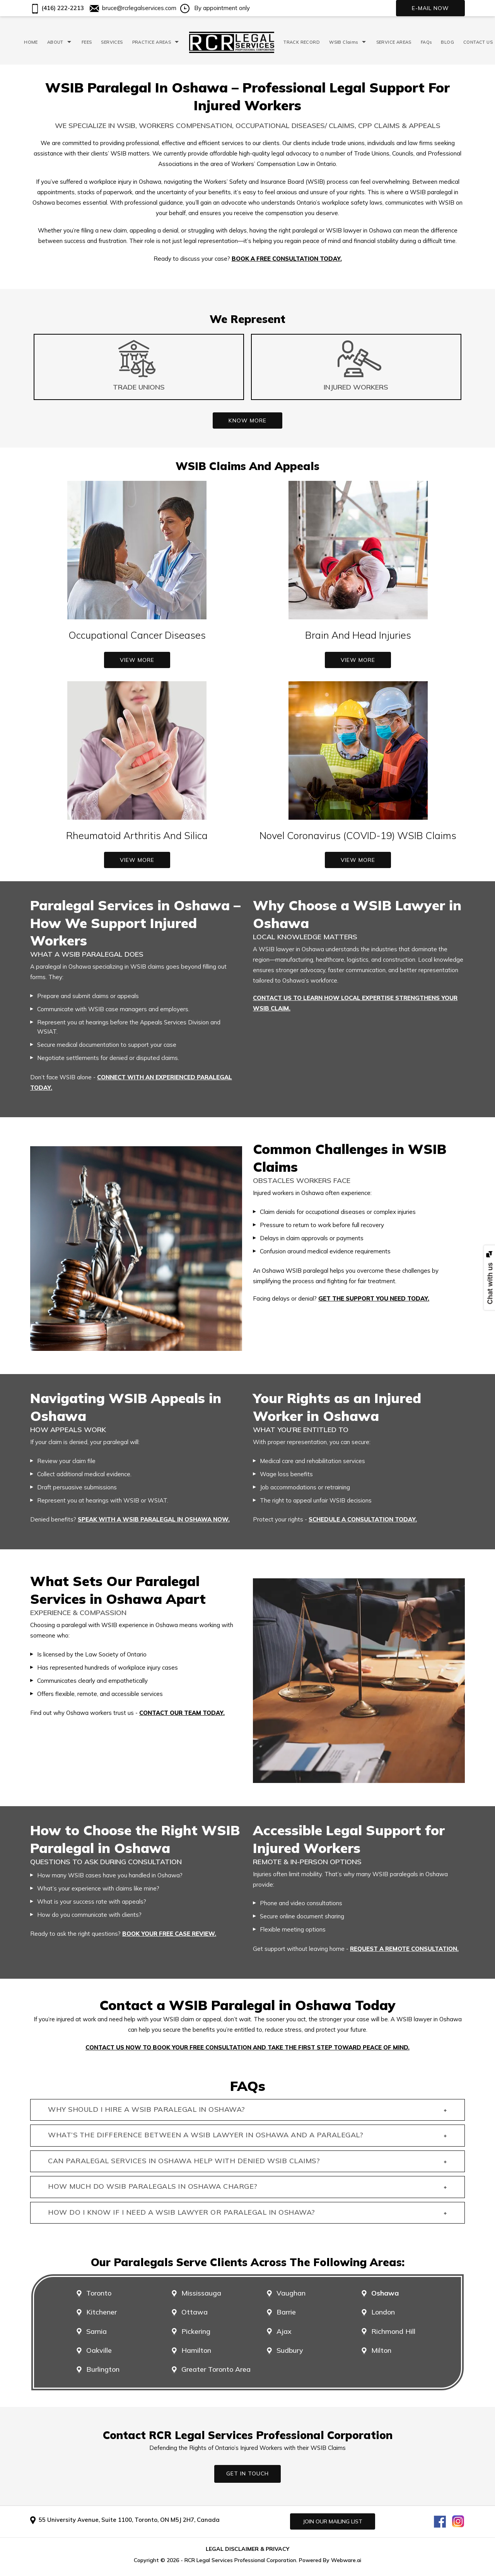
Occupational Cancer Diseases (137, 635)
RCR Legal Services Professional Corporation (240, 2560)
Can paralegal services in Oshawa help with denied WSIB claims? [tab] (247, 2161)
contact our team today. (182, 1712)
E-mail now (430, 8)
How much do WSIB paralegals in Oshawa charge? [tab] (247, 2187)
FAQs (426, 42)
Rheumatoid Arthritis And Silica (137, 835)
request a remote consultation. (404, 1948)
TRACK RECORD (301, 42)
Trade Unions (139, 387)
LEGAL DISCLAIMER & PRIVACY (247, 2548)
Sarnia (96, 2331)
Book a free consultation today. (287, 258)
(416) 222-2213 (57, 8)
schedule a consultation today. (363, 1519)
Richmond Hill (393, 2331)
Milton (381, 2350)
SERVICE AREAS (393, 42)
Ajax (284, 2331)
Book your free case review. (169, 1933)
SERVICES (112, 42)
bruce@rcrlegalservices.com (133, 8)
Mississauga (201, 2293)
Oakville (99, 2350)
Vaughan (291, 2293)
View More (137, 659)
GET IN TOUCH (247, 2473)
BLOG (447, 42)
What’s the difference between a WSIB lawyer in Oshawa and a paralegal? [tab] (247, 2135)
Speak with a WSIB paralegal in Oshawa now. (154, 1519)
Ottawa (194, 2312)
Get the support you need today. (373, 1298)
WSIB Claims (343, 42)
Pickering (195, 2331)
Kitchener (101, 2312)
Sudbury (290, 2350)
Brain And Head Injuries (358, 635)
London (383, 2312)
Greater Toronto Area (216, 2369)
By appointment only (215, 8)
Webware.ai (346, 2560)
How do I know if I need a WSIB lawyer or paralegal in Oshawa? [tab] (247, 2213)
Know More (247, 420)
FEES (87, 42)
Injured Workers (356, 387)
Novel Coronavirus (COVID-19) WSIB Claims (357, 835)
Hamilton (196, 2350)
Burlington (102, 2369)
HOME (31, 42)
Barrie (286, 2312)
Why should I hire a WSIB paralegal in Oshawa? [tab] (247, 2110)
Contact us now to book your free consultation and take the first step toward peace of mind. (247, 2047)
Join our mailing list (332, 2521)
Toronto (98, 2293)
